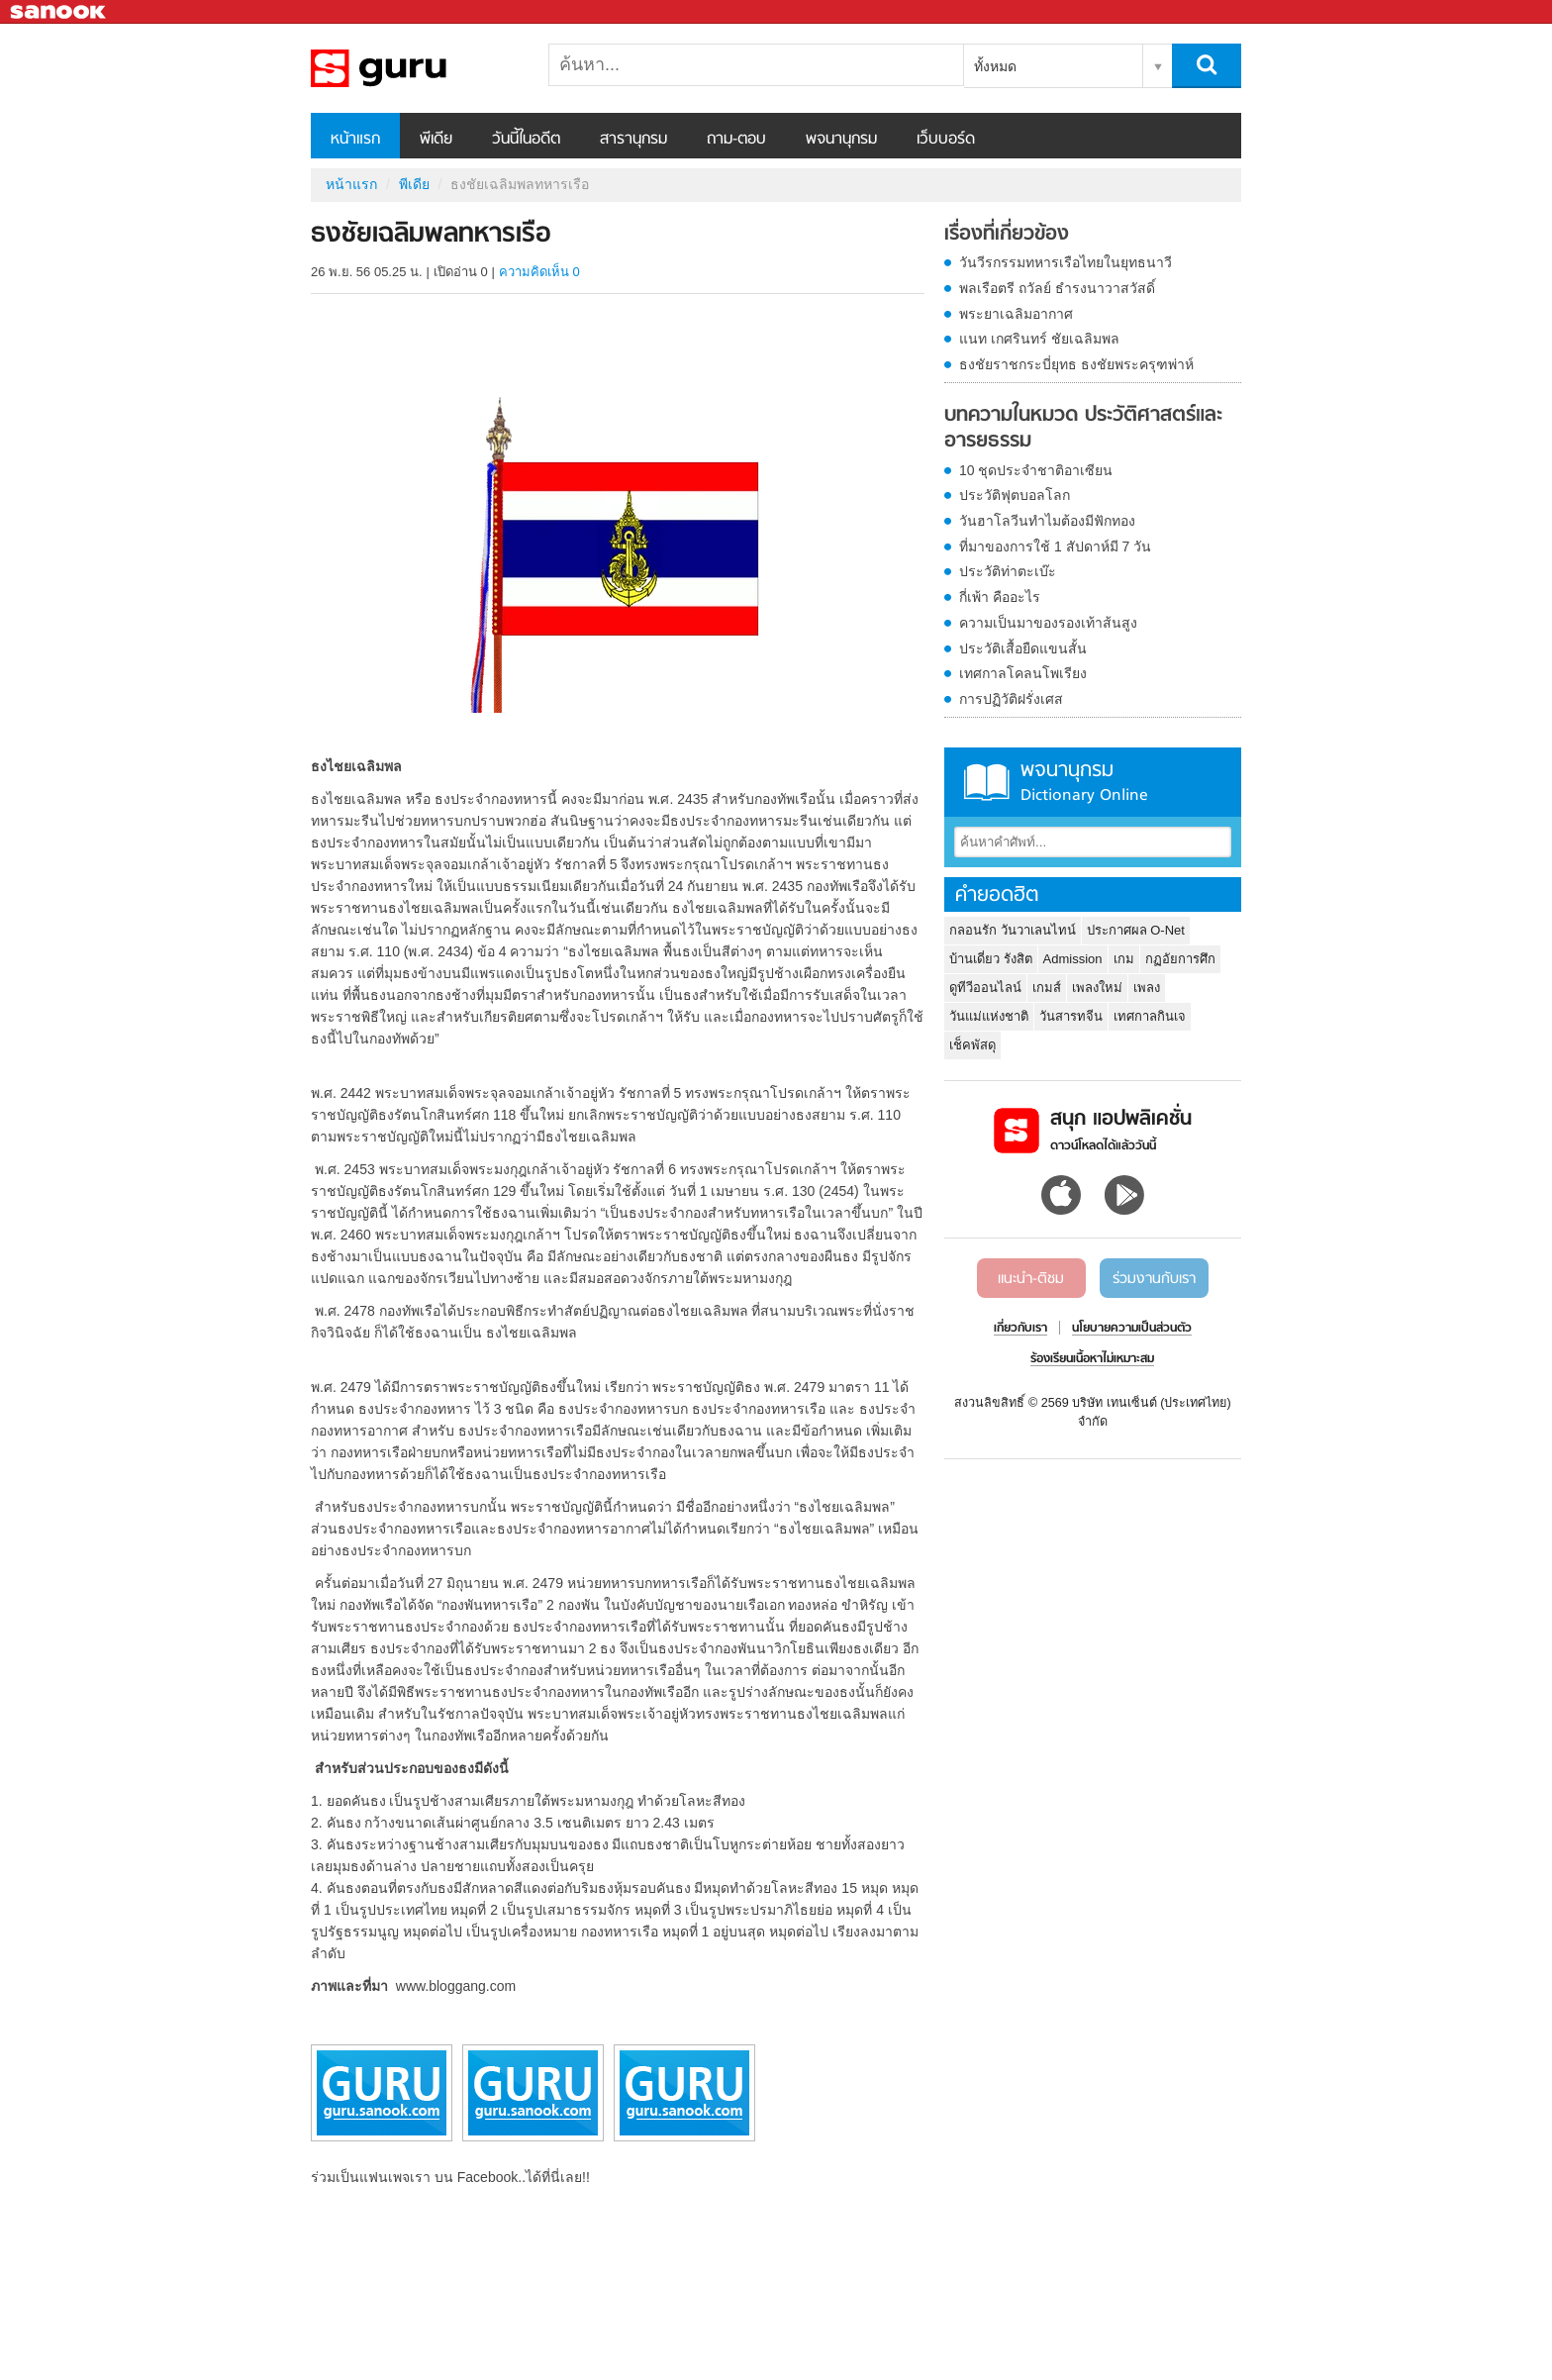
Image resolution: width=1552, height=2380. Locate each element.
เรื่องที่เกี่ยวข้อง (1006, 235)
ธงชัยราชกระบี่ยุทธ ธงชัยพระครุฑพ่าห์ (1076, 364)
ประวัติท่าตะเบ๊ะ (1007, 571)
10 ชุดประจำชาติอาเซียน (1036, 470)
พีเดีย (436, 139)
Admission (1073, 958)
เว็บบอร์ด (946, 139)
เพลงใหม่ (1097, 987)
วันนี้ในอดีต (526, 139)
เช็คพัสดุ (972, 1045)
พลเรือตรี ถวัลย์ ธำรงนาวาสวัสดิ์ (1057, 288)
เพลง (1146, 987)
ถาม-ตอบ (736, 139)
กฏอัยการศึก (1180, 958)
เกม (1124, 958)
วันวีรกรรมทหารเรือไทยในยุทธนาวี (1065, 262)
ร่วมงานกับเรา (1154, 1279)
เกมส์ (1046, 987)
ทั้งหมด (995, 66)
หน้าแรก (355, 139)
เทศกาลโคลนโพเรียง (1023, 673)
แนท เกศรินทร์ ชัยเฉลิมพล (1039, 339)
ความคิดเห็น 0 (539, 271)
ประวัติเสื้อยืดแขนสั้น (1023, 648)
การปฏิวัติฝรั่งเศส (1011, 699)
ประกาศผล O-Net (1136, 930)
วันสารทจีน (1071, 1016)
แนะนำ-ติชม (1031, 1279)
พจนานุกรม (841, 139)
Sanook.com (59, 12)
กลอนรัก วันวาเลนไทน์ (1012, 930)
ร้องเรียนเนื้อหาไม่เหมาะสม (1092, 1359)
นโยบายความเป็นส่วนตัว (1132, 1329)
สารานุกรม (633, 139)
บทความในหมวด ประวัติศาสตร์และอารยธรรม (1083, 428)
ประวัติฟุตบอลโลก (1014, 495)
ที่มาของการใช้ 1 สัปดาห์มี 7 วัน (1055, 546)
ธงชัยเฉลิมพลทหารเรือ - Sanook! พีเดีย (415, 68)
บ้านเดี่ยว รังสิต (990, 958)
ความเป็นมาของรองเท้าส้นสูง (1048, 623)
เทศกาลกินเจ (1150, 1016)
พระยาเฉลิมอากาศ (1016, 314)
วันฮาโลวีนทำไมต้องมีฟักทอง (1047, 521)
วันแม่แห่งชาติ (988, 1016)
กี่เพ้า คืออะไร (999, 597)
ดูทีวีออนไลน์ (985, 987)
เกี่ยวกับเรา (1020, 1329)
